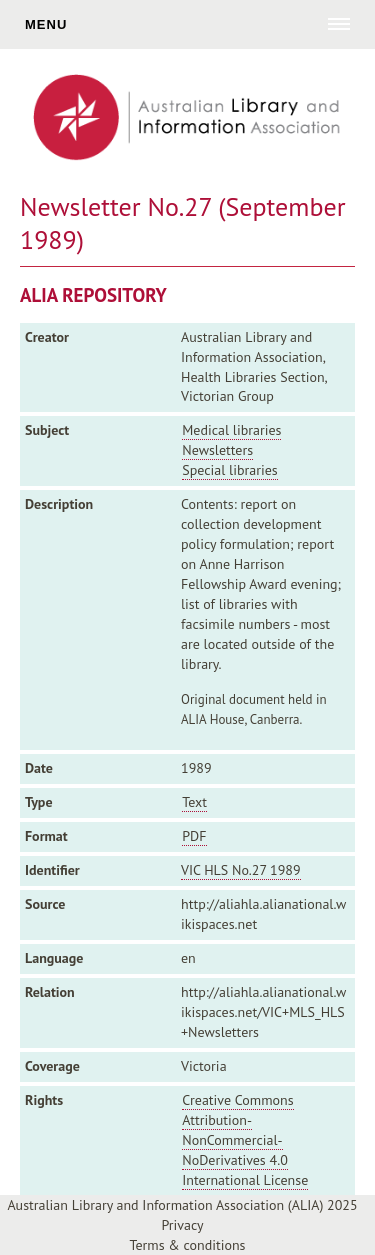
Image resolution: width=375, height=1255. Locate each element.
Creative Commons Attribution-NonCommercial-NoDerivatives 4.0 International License (245, 1140)
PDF (194, 836)
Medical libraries (231, 430)
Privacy (182, 1225)
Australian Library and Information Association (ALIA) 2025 (182, 1205)
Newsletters (217, 450)
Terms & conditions (188, 1245)
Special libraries (229, 470)
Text (194, 802)
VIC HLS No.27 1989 (241, 870)
